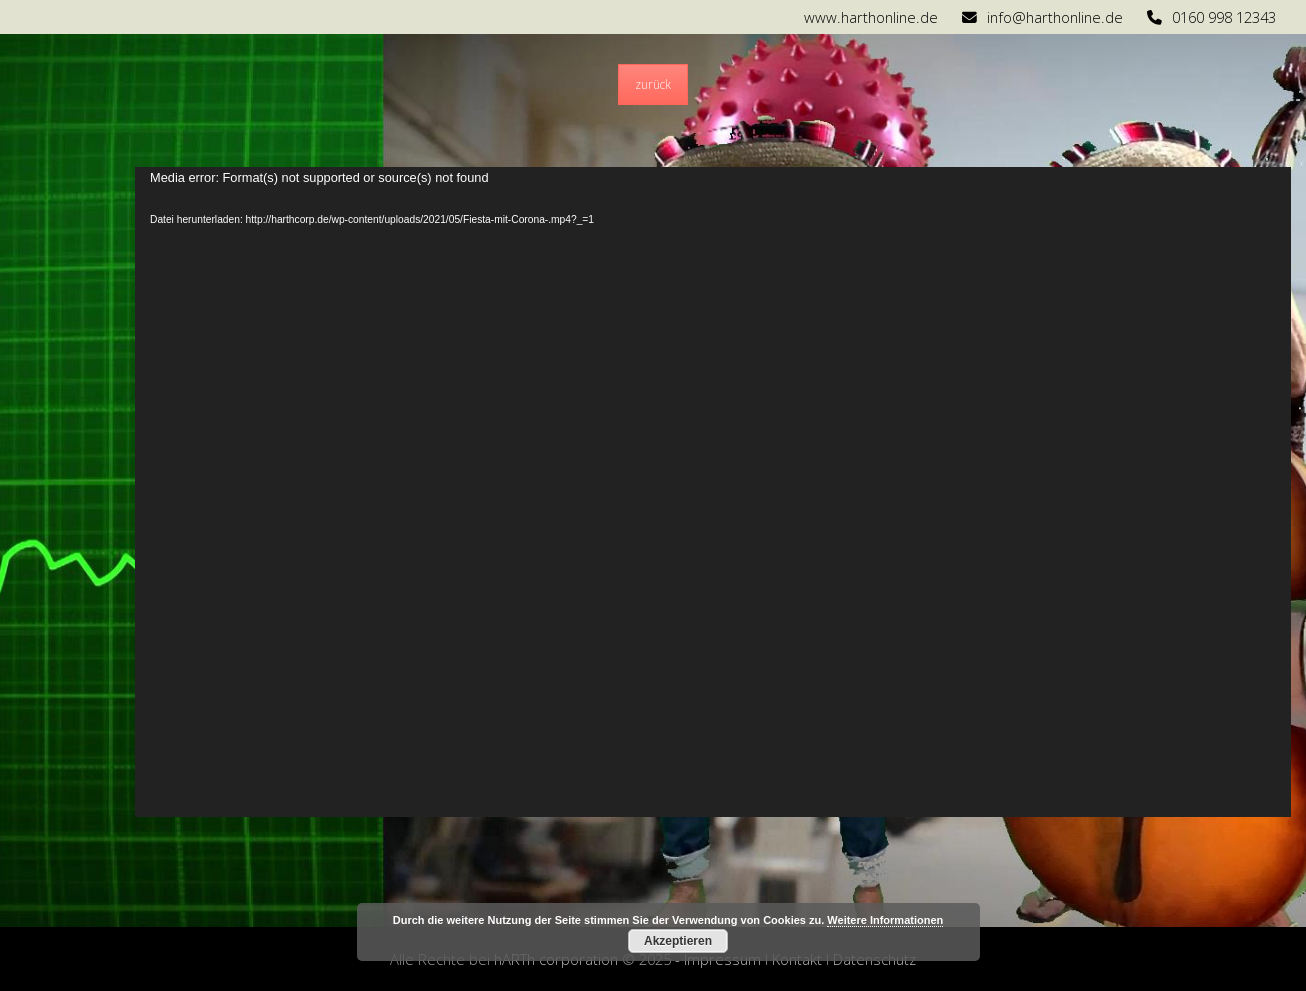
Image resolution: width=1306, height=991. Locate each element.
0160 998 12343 (1224, 17)
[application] (713, 492)
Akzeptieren (678, 941)
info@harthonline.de (1055, 17)
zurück (653, 84)
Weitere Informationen (885, 920)
